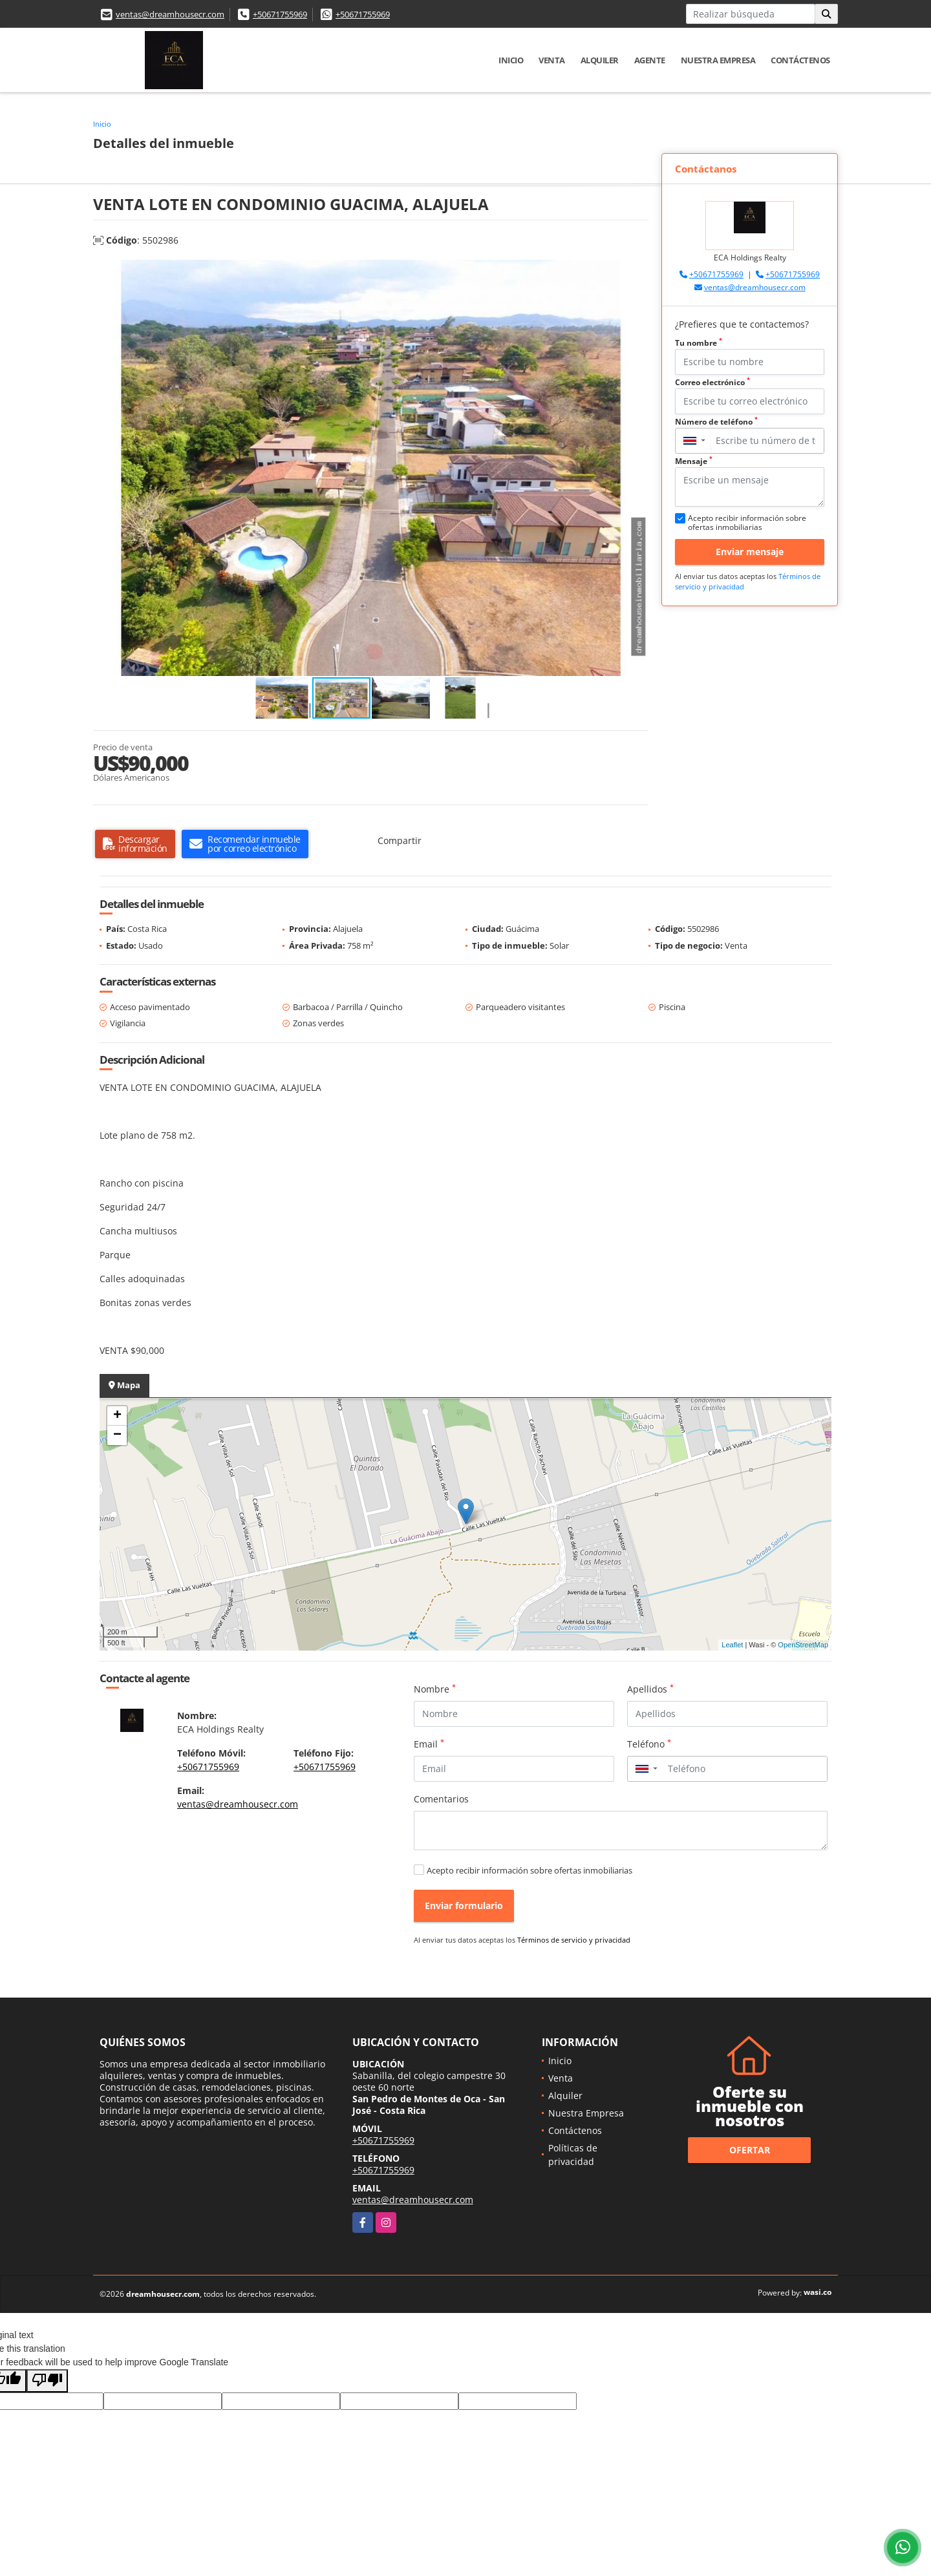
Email (429, 1743)
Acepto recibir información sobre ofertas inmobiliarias (529, 1870)
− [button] (117, 1435)
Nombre (435, 1688)
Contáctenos (800, 60)
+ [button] (117, 1416)
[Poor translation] (47, 2380)
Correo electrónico (712, 382)
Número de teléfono (716, 421)
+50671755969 (280, 14)
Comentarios (441, 1799)
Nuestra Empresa (718, 60)
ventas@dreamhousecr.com (170, 14)
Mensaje (693, 461)
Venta (552, 60)
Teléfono (649, 1743)
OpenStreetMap (803, 1645)
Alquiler (600, 60)
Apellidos (650, 1688)
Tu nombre (698, 342)
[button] (636, 271)
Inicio (510, 60)
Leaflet (732, 1645)
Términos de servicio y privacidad (573, 1940)
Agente (649, 60)
